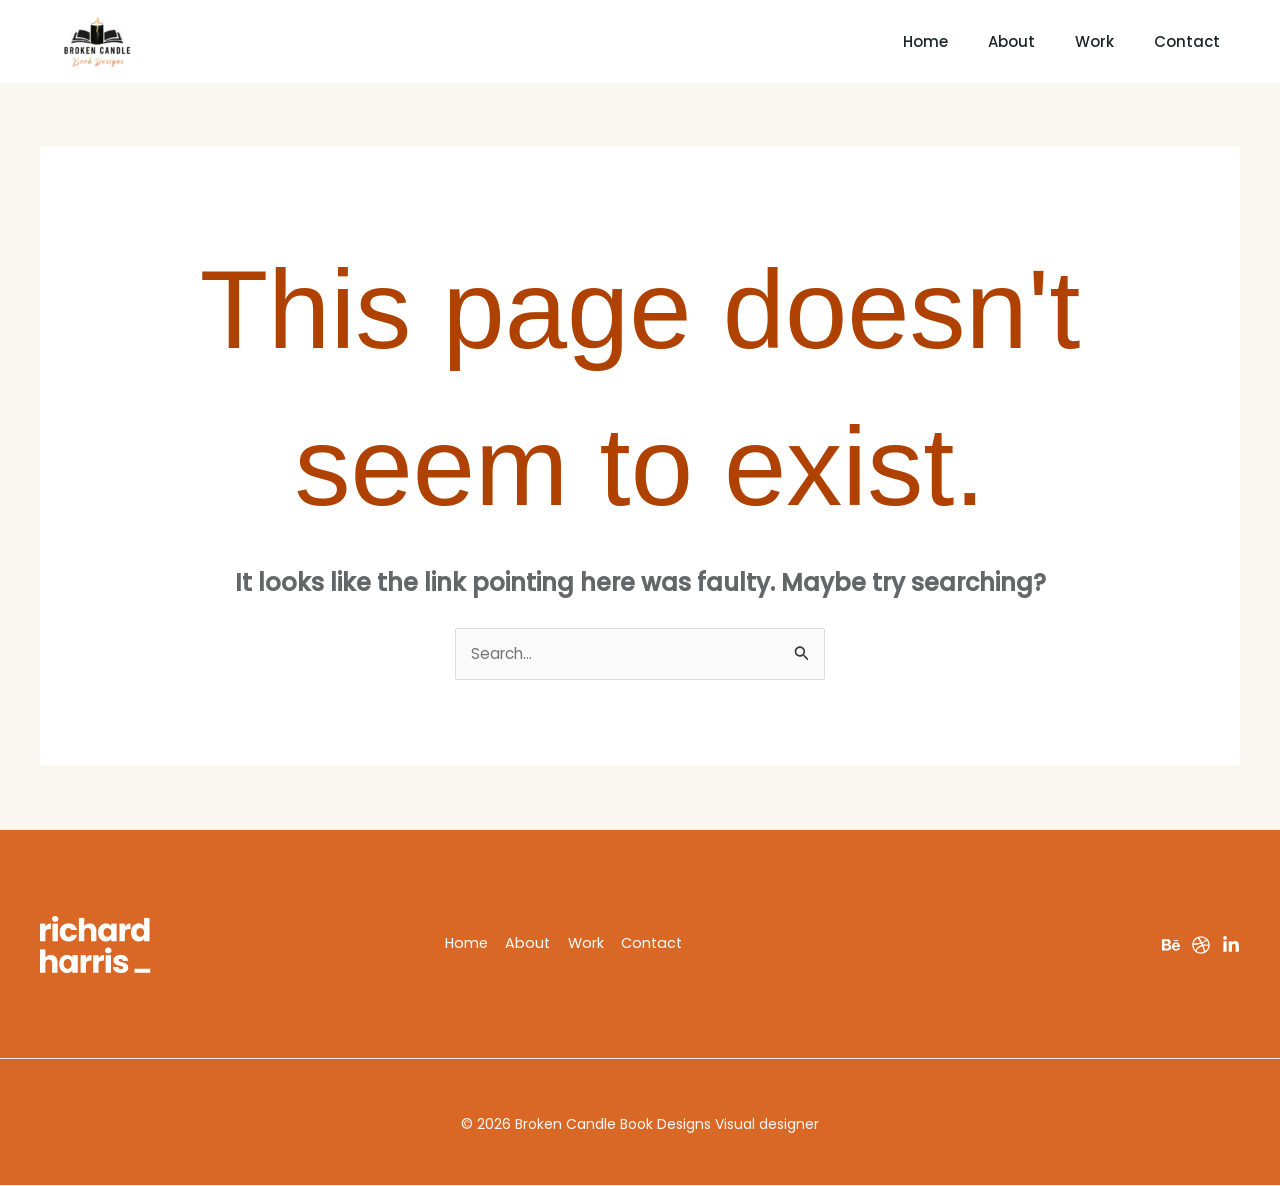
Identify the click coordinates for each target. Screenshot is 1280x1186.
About (966, 41)
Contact (1192, 41)
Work (1074, 41)
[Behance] (1171, 946)
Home (855, 41)
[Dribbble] (1201, 946)
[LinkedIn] (1231, 946)
